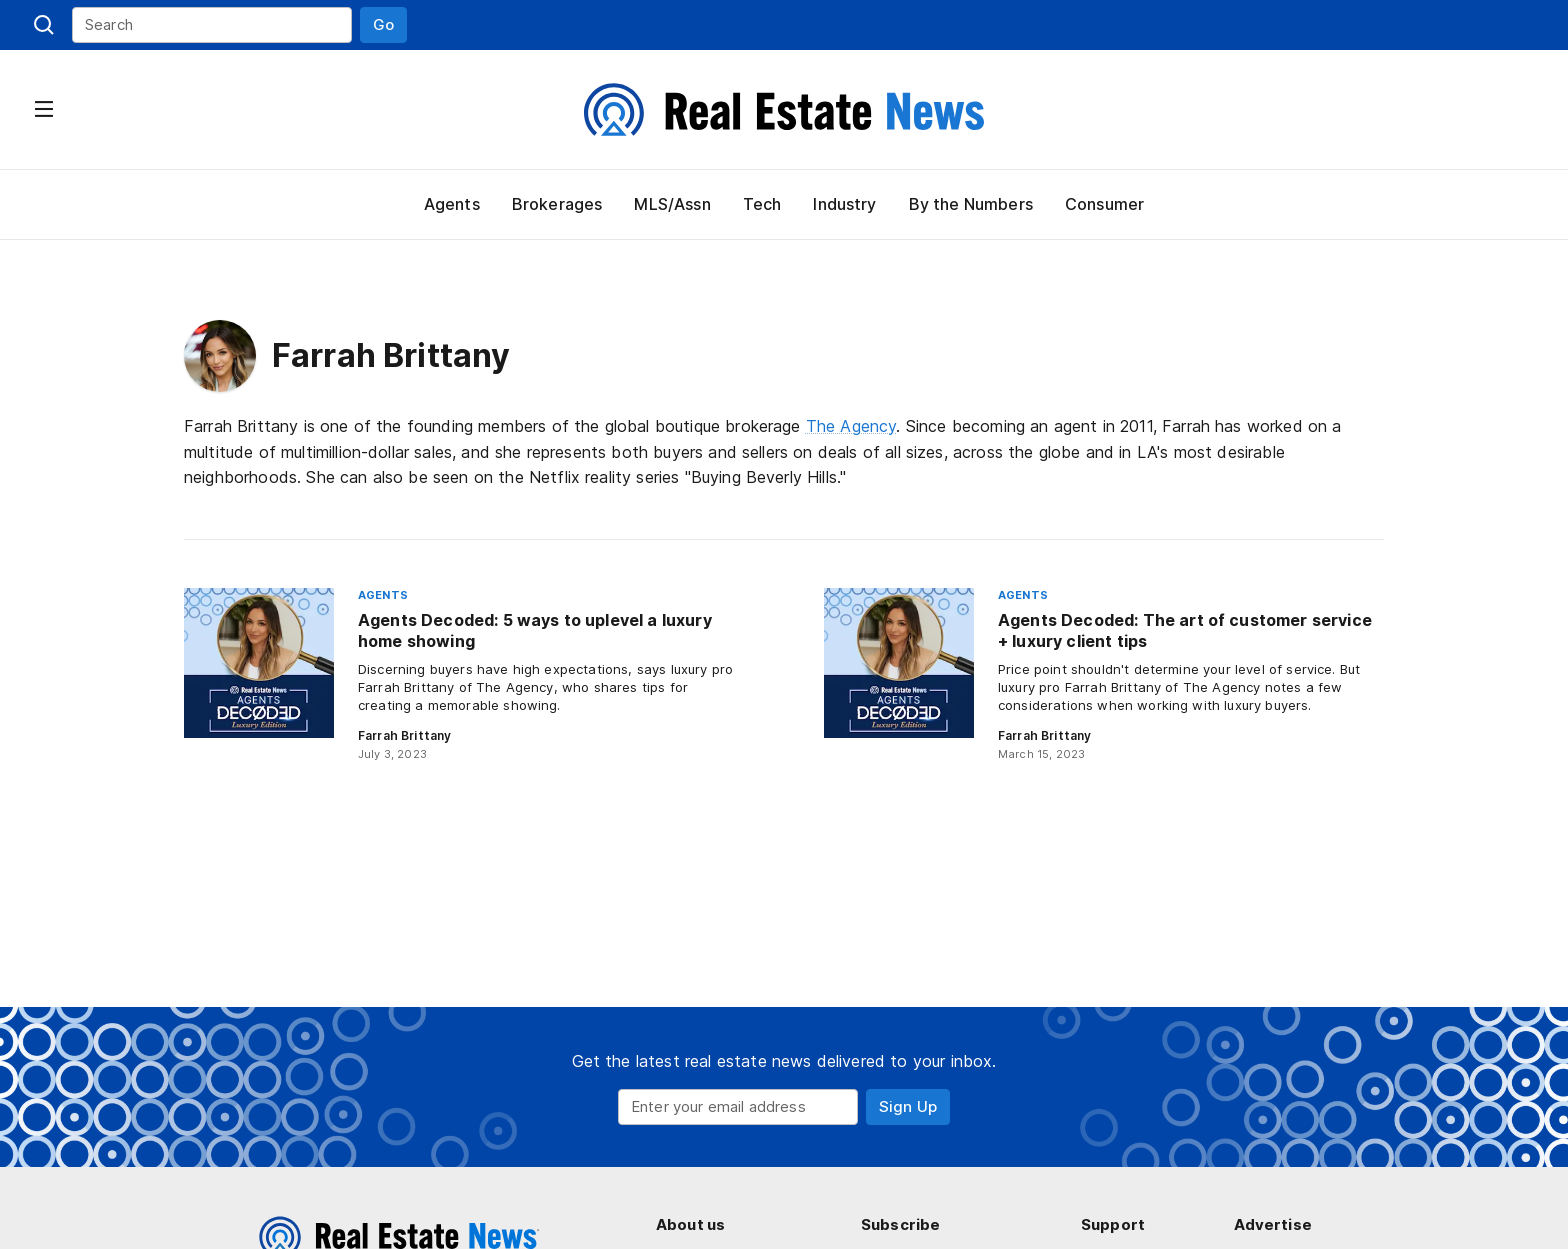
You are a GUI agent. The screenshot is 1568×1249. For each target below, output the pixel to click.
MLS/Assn (669, 204)
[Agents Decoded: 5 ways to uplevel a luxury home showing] (464, 675)
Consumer (1105, 204)
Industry (844, 204)
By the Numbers (970, 204)
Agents (450, 204)
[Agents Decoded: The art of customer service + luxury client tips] (1104, 675)
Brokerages (554, 204)
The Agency (856, 426)
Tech (760, 204)
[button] (383, 25)
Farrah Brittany (402, 735)
